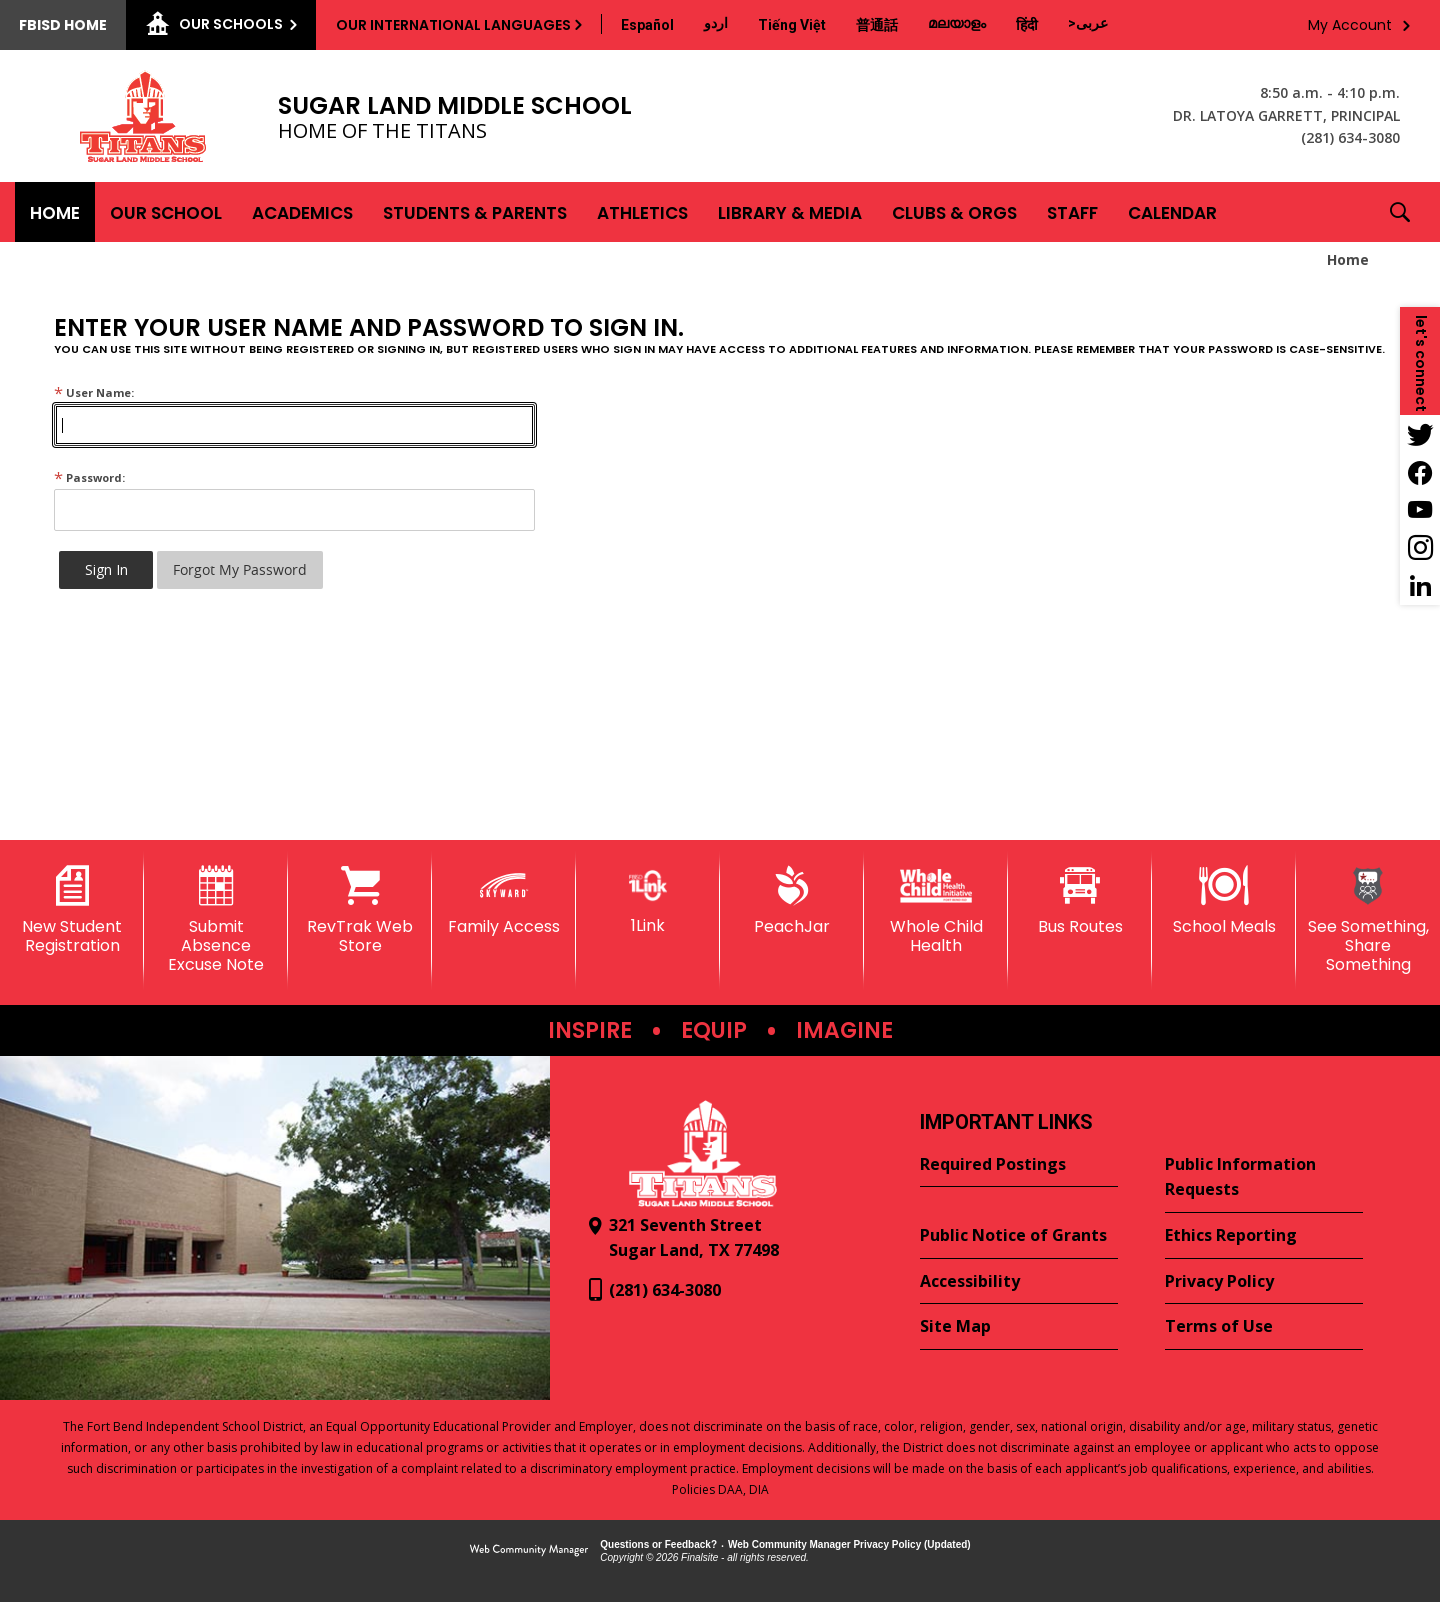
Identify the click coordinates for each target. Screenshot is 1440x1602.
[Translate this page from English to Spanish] (647, 25)
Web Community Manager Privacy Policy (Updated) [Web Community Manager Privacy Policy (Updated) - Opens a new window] (849, 1544)
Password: (89, 477)
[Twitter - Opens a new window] (1420, 434)
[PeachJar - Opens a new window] (792, 901)
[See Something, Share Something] (1368, 920)
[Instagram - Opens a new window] (1420, 548)
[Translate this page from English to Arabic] (1088, 23)
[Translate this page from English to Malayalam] (957, 23)
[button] (1400, 212)
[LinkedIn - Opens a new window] (1420, 586)
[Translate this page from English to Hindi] (1027, 25)
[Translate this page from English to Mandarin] (877, 25)
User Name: (94, 392)
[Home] (55, 212)
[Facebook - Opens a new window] (1420, 472)
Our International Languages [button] (453, 25)
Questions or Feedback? (658, 1544)
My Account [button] (1350, 25)
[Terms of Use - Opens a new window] (1264, 1327)
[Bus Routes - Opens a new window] (1080, 901)
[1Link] (648, 900)
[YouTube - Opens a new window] (1420, 510)
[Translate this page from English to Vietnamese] (792, 25)
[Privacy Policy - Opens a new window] (1264, 1282)
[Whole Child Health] (936, 910)
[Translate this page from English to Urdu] (716, 23)
